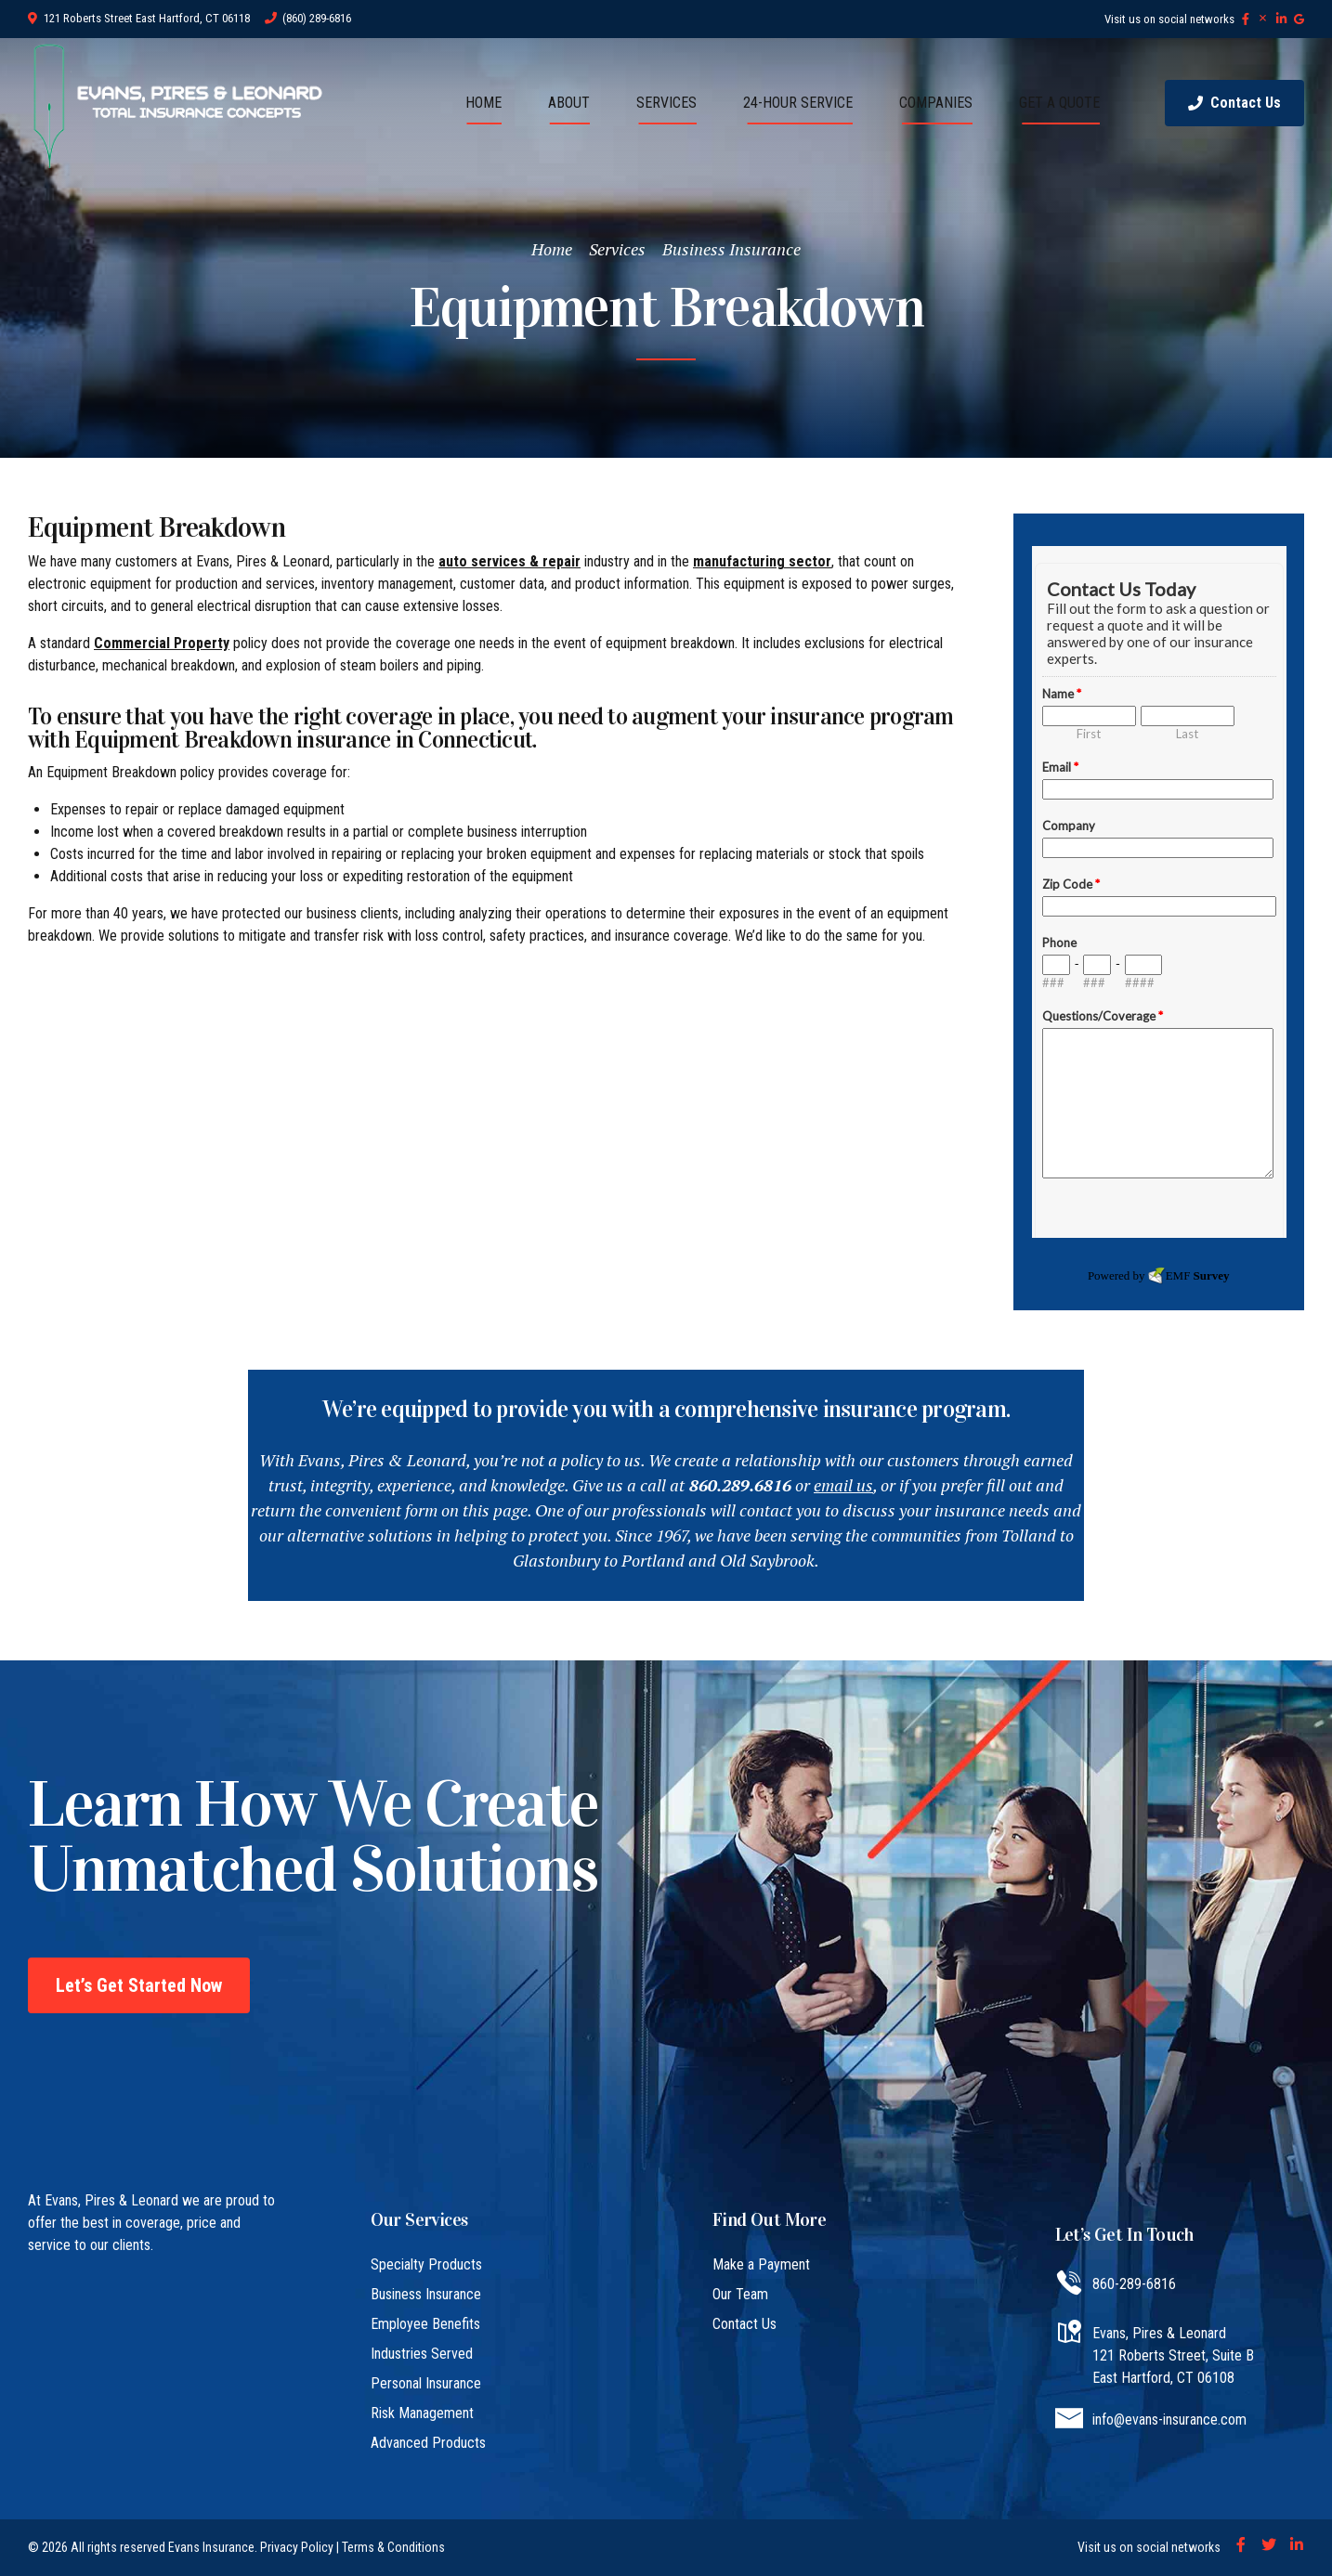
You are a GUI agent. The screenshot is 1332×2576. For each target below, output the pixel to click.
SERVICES (666, 102)
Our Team (740, 2294)
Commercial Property (161, 643)
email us (843, 1485)
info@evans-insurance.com (1169, 2419)
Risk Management (422, 2413)
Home (551, 249)
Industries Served (422, 2353)
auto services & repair (509, 561)
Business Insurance (731, 249)
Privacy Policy (296, 2547)
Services (617, 249)
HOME (483, 102)
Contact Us (744, 2324)
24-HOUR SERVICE (798, 102)
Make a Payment (761, 2264)
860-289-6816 (1134, 2284)
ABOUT (569, 102)
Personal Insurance (426, 2383)
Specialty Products (426, 2264)
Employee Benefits (425, 2324)
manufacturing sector (762, 561)
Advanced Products (428, 2443)
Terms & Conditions (393, 2547)
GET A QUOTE (1059, 102)
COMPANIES (936, 102)
